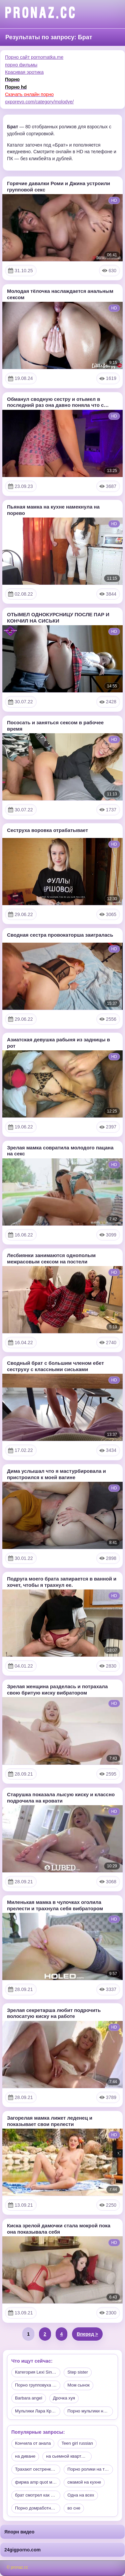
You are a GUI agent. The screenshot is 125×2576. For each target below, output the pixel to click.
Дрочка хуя (64, 2398)
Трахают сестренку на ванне (37, 2469)
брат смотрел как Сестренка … (37, 2495)
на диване (25, 2456)
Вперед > (87, 2334)
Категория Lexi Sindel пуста (37, 2372)
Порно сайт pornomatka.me (34, 57)
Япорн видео (19, 2531)
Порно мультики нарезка (90, 2410)
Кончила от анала (33, 2443)
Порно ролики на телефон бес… (90, 2469)
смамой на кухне (84, 2482)
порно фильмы (21, 64)
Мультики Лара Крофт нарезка (37, 2410)
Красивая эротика (24, 72)
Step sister (77, 2372)
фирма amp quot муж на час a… (37, 2482)
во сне (73, 2508)
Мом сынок (78, 2385)
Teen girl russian (77, 2443)
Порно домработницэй (37, 2508)
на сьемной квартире (67, 2456)
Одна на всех (80, 2495)
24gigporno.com (22, 2549)
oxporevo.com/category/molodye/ (39, 101)
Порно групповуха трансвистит (37, 2385)
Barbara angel (28, 2398)
